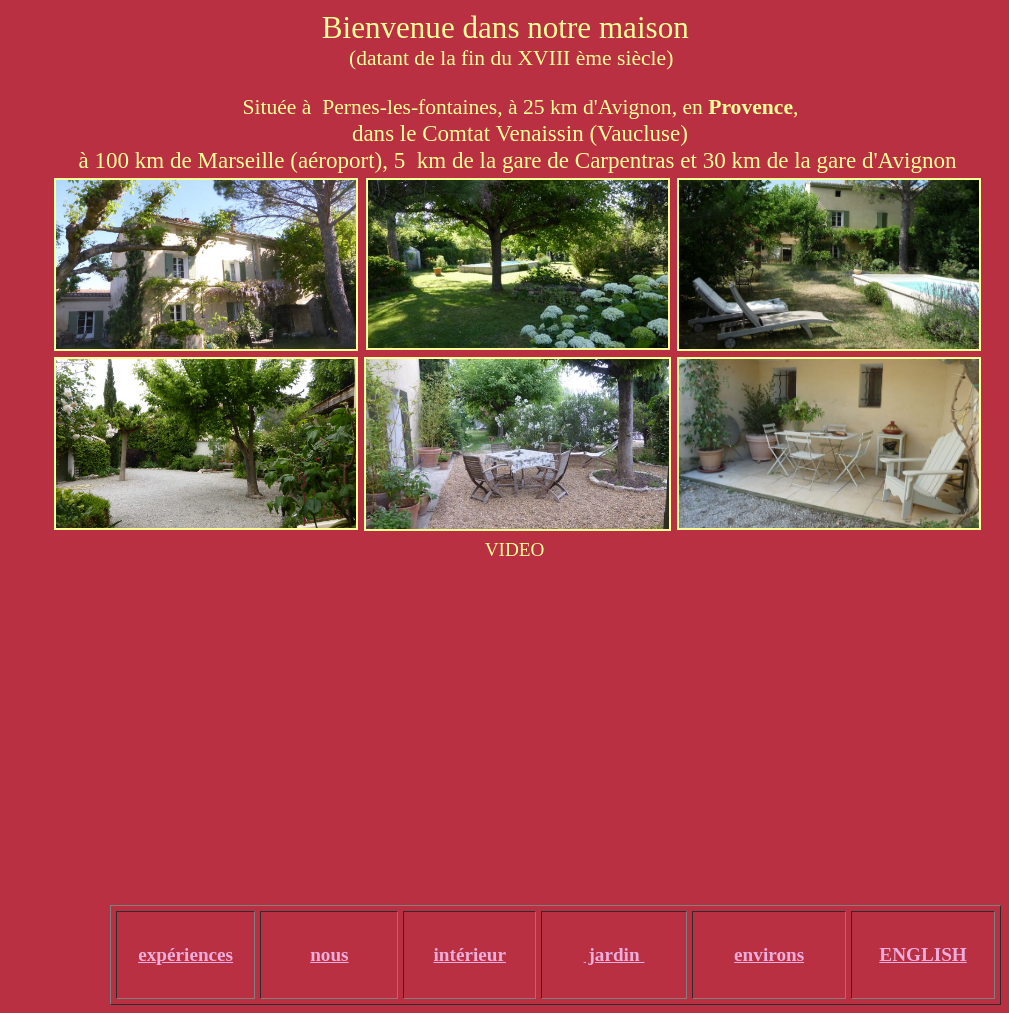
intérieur (470, 954)
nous (329, 954)
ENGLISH (922, 954)
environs (769, 954)
